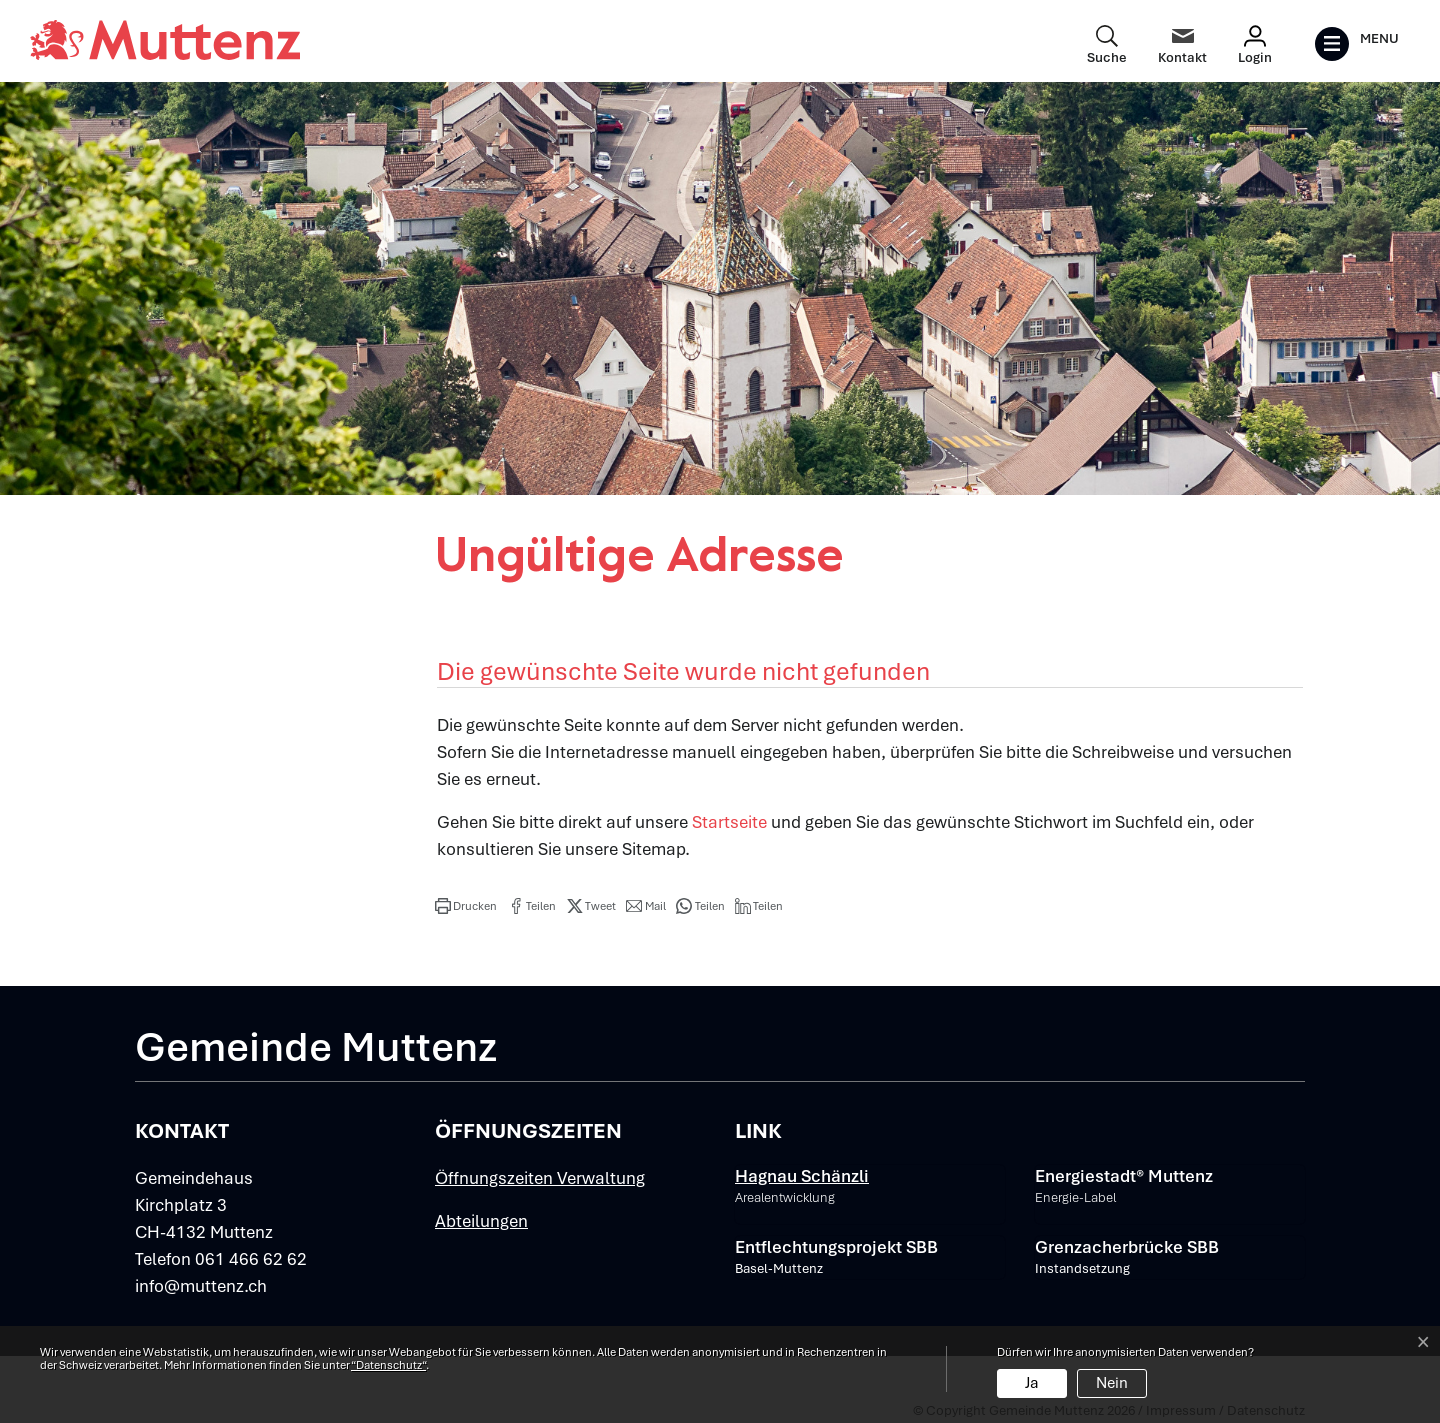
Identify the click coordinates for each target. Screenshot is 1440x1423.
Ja (1032, 1383)
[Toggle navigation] (1356, 44)
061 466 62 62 (251, 1259)
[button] (466, 906)
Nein (1112, 1383)
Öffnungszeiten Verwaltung (540, 1178)
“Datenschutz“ (388, 1365)
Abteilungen (481, 1221)
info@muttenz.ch (201, 1286)
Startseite (729, 822)
